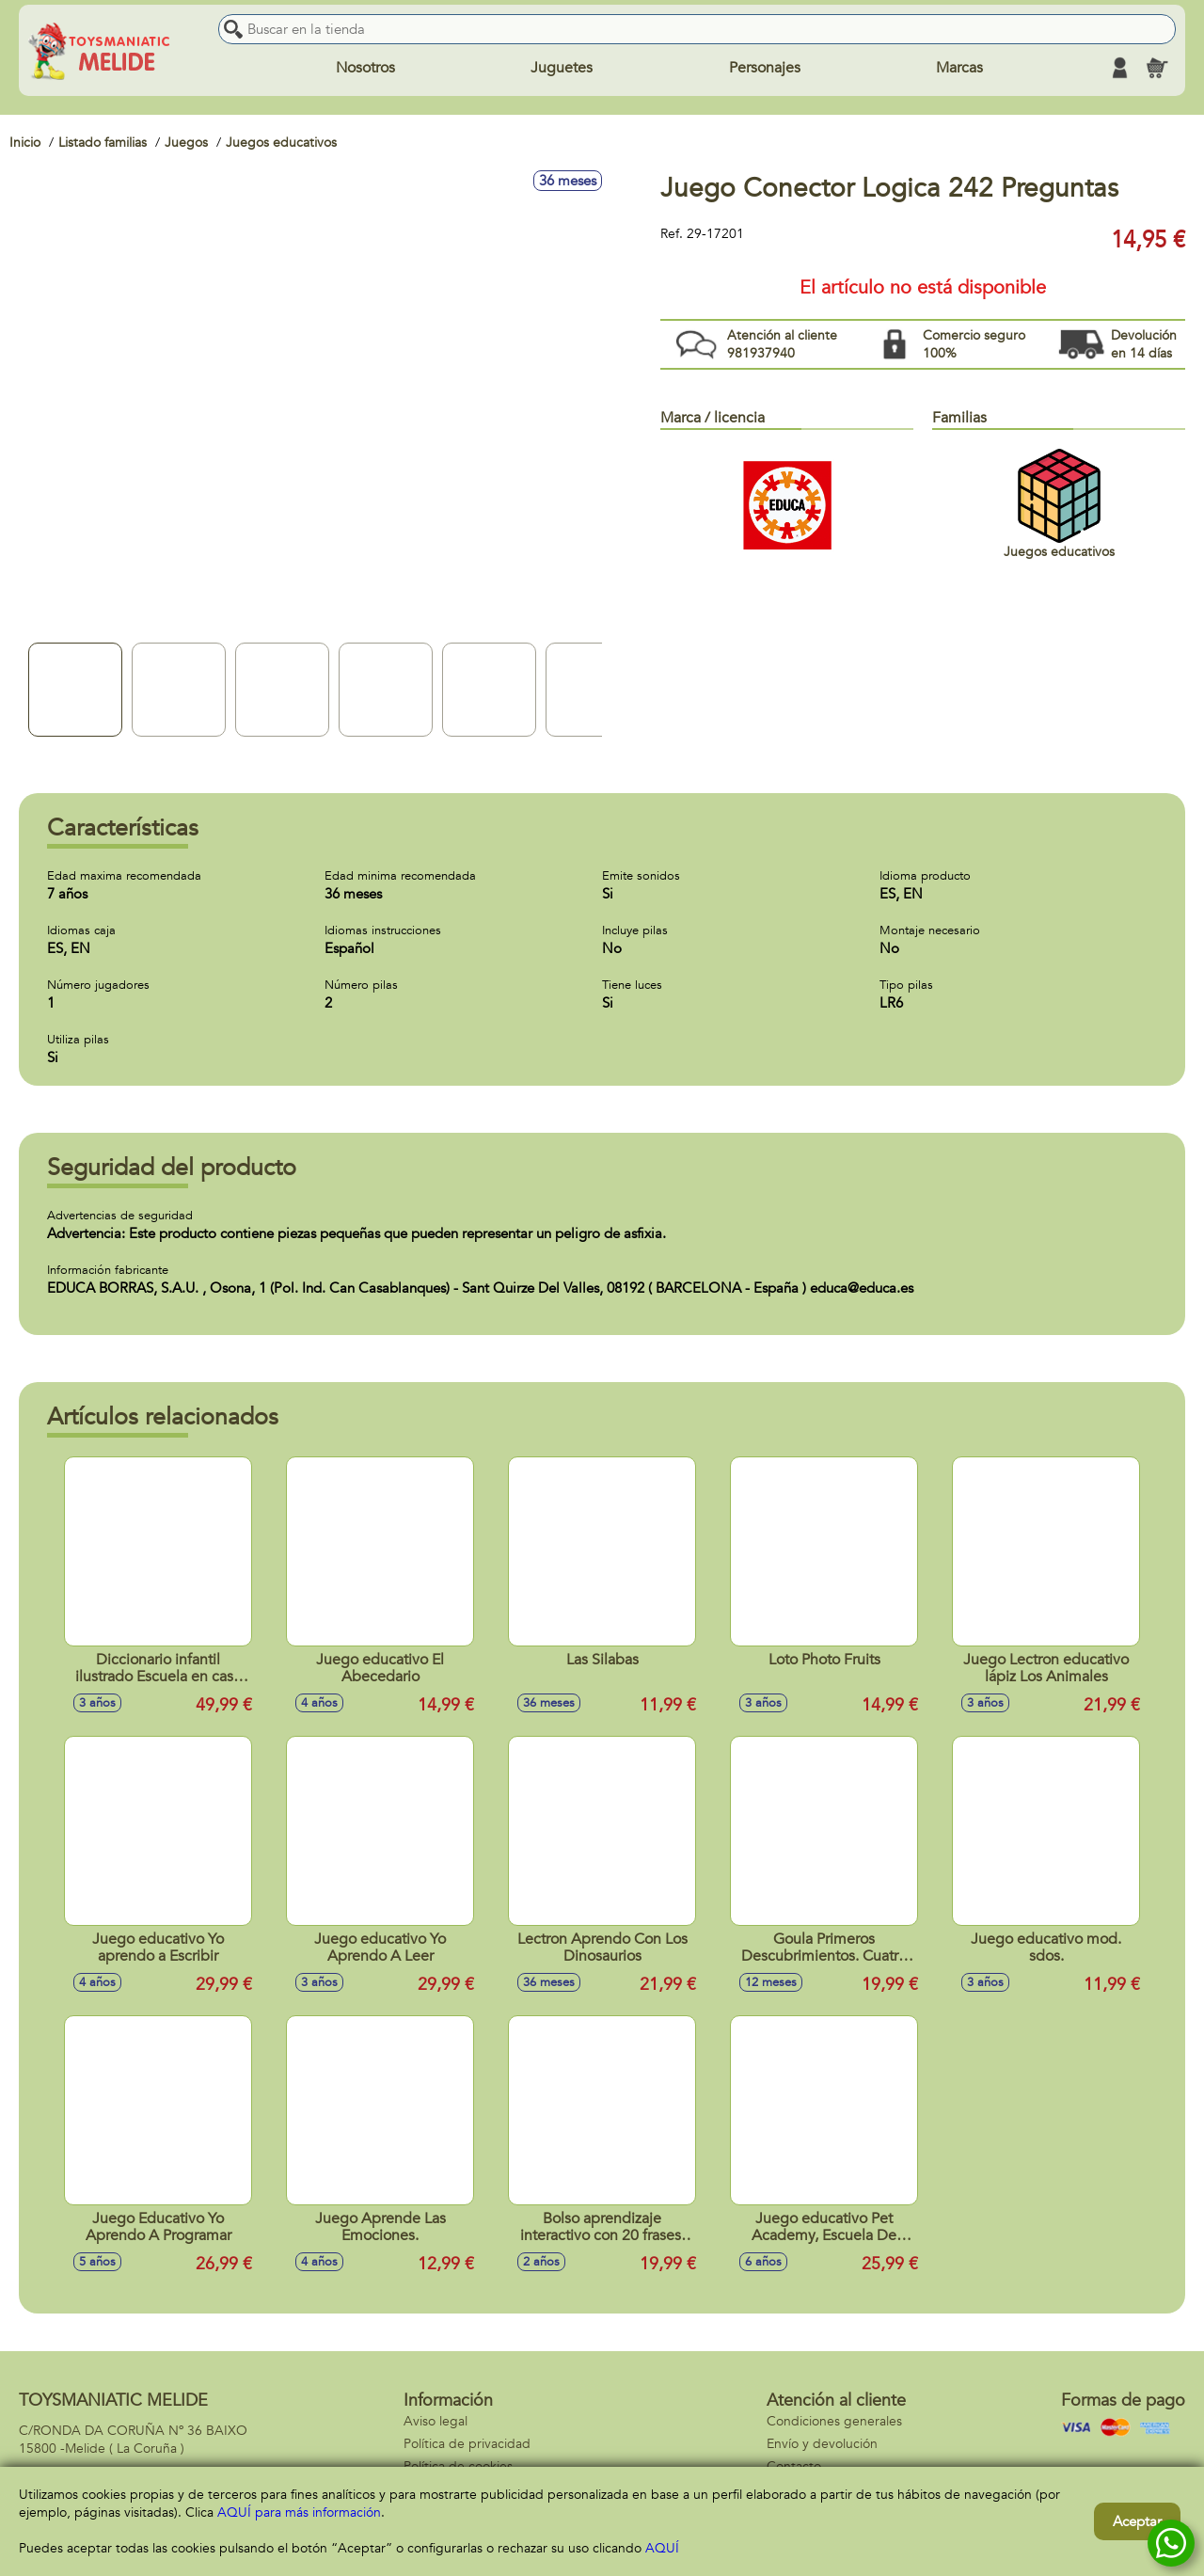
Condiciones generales (834, 2421)
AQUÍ (662, 2548)
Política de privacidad (467, 2444)
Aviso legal (435, 2421)
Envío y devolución (822, 2444)
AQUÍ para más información (299, 2512)
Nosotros (365, 67)
